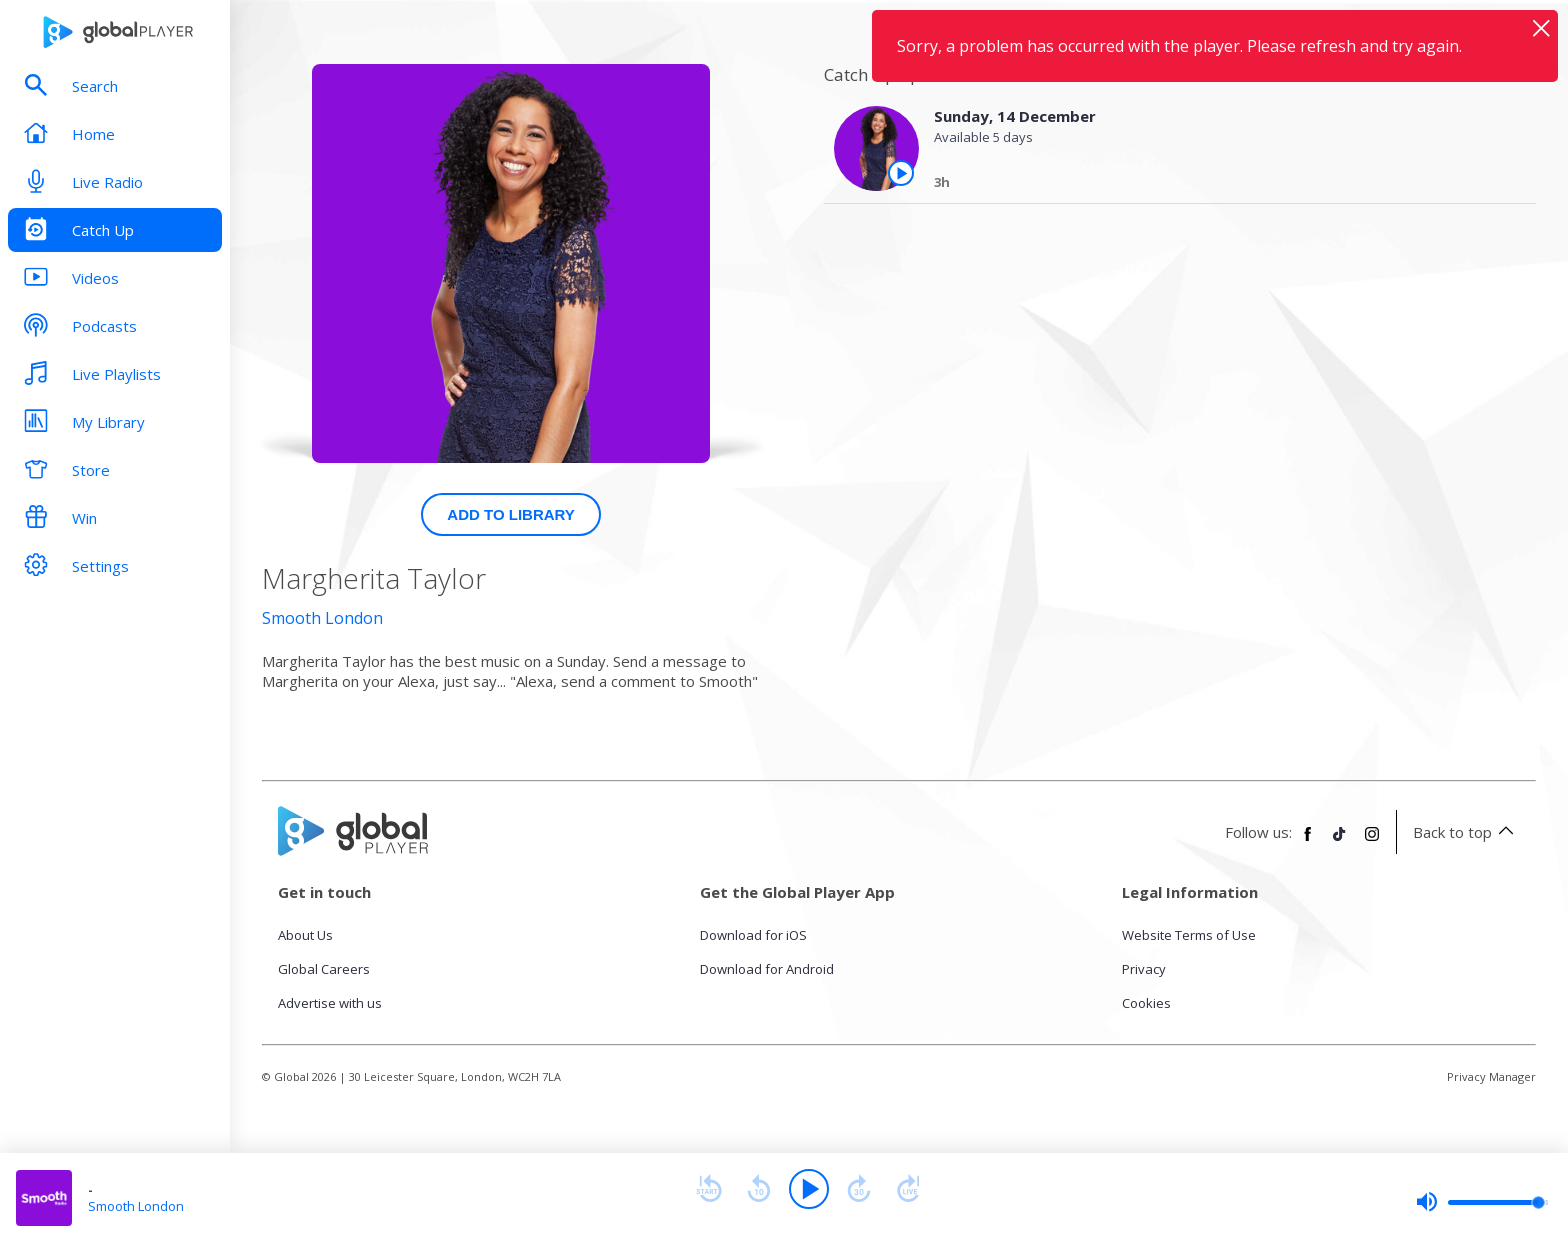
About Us (305, 935)
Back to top (1466, 832)
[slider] (1482, 1202)
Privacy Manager (1491, 1076)
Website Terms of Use (1189, 935)
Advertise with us (330, 1003)
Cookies (1146, 1003)
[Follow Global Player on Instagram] (1372, 842)
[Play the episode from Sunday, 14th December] (901, 173)
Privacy (1144, 969)
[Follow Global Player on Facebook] (1308, 842)
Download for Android (767, 969)
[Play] (809, 1189)
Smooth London (322, 618)
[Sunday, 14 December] (1217, 185)
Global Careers (324, 969)
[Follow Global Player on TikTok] (1340, 842)
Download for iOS (753, 935)
